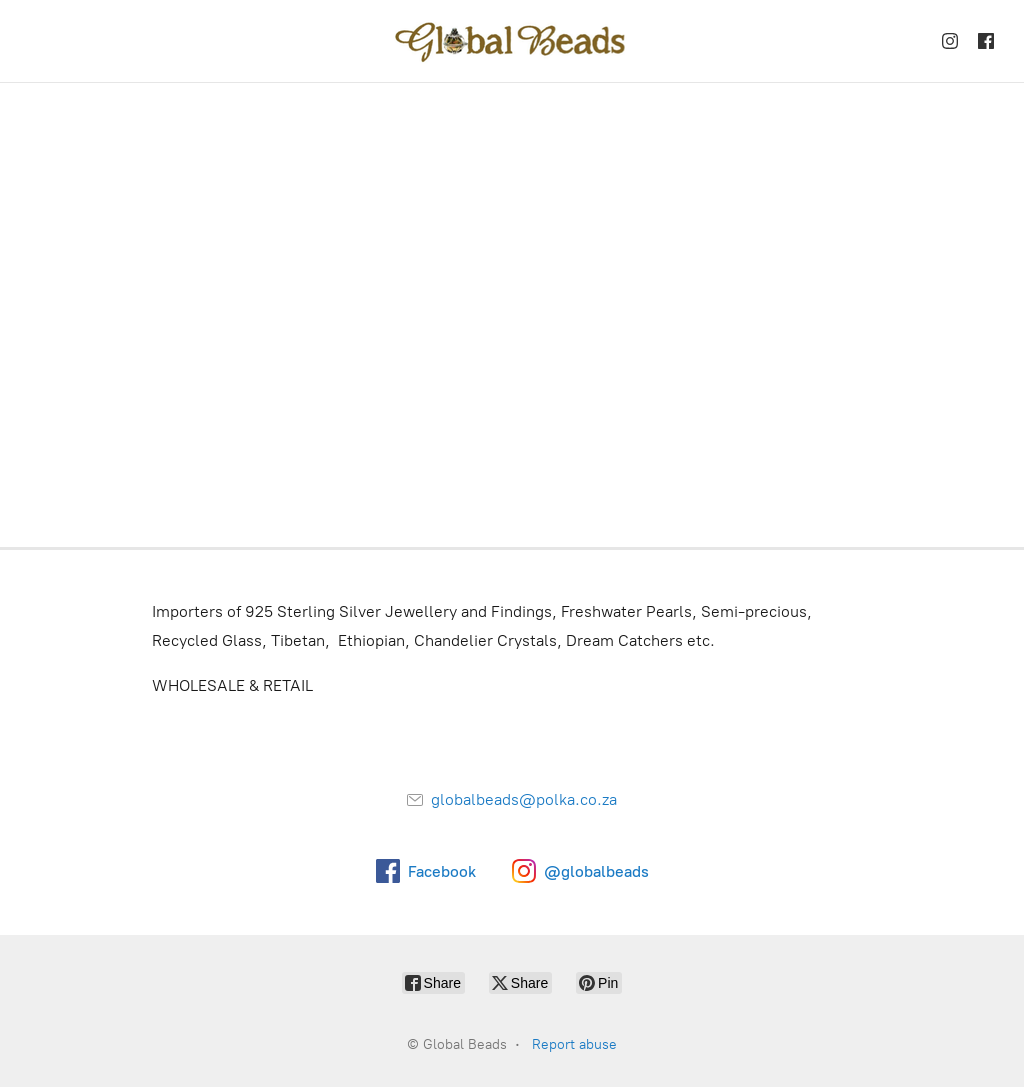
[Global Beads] (512, 41)
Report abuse (574, 1044)
